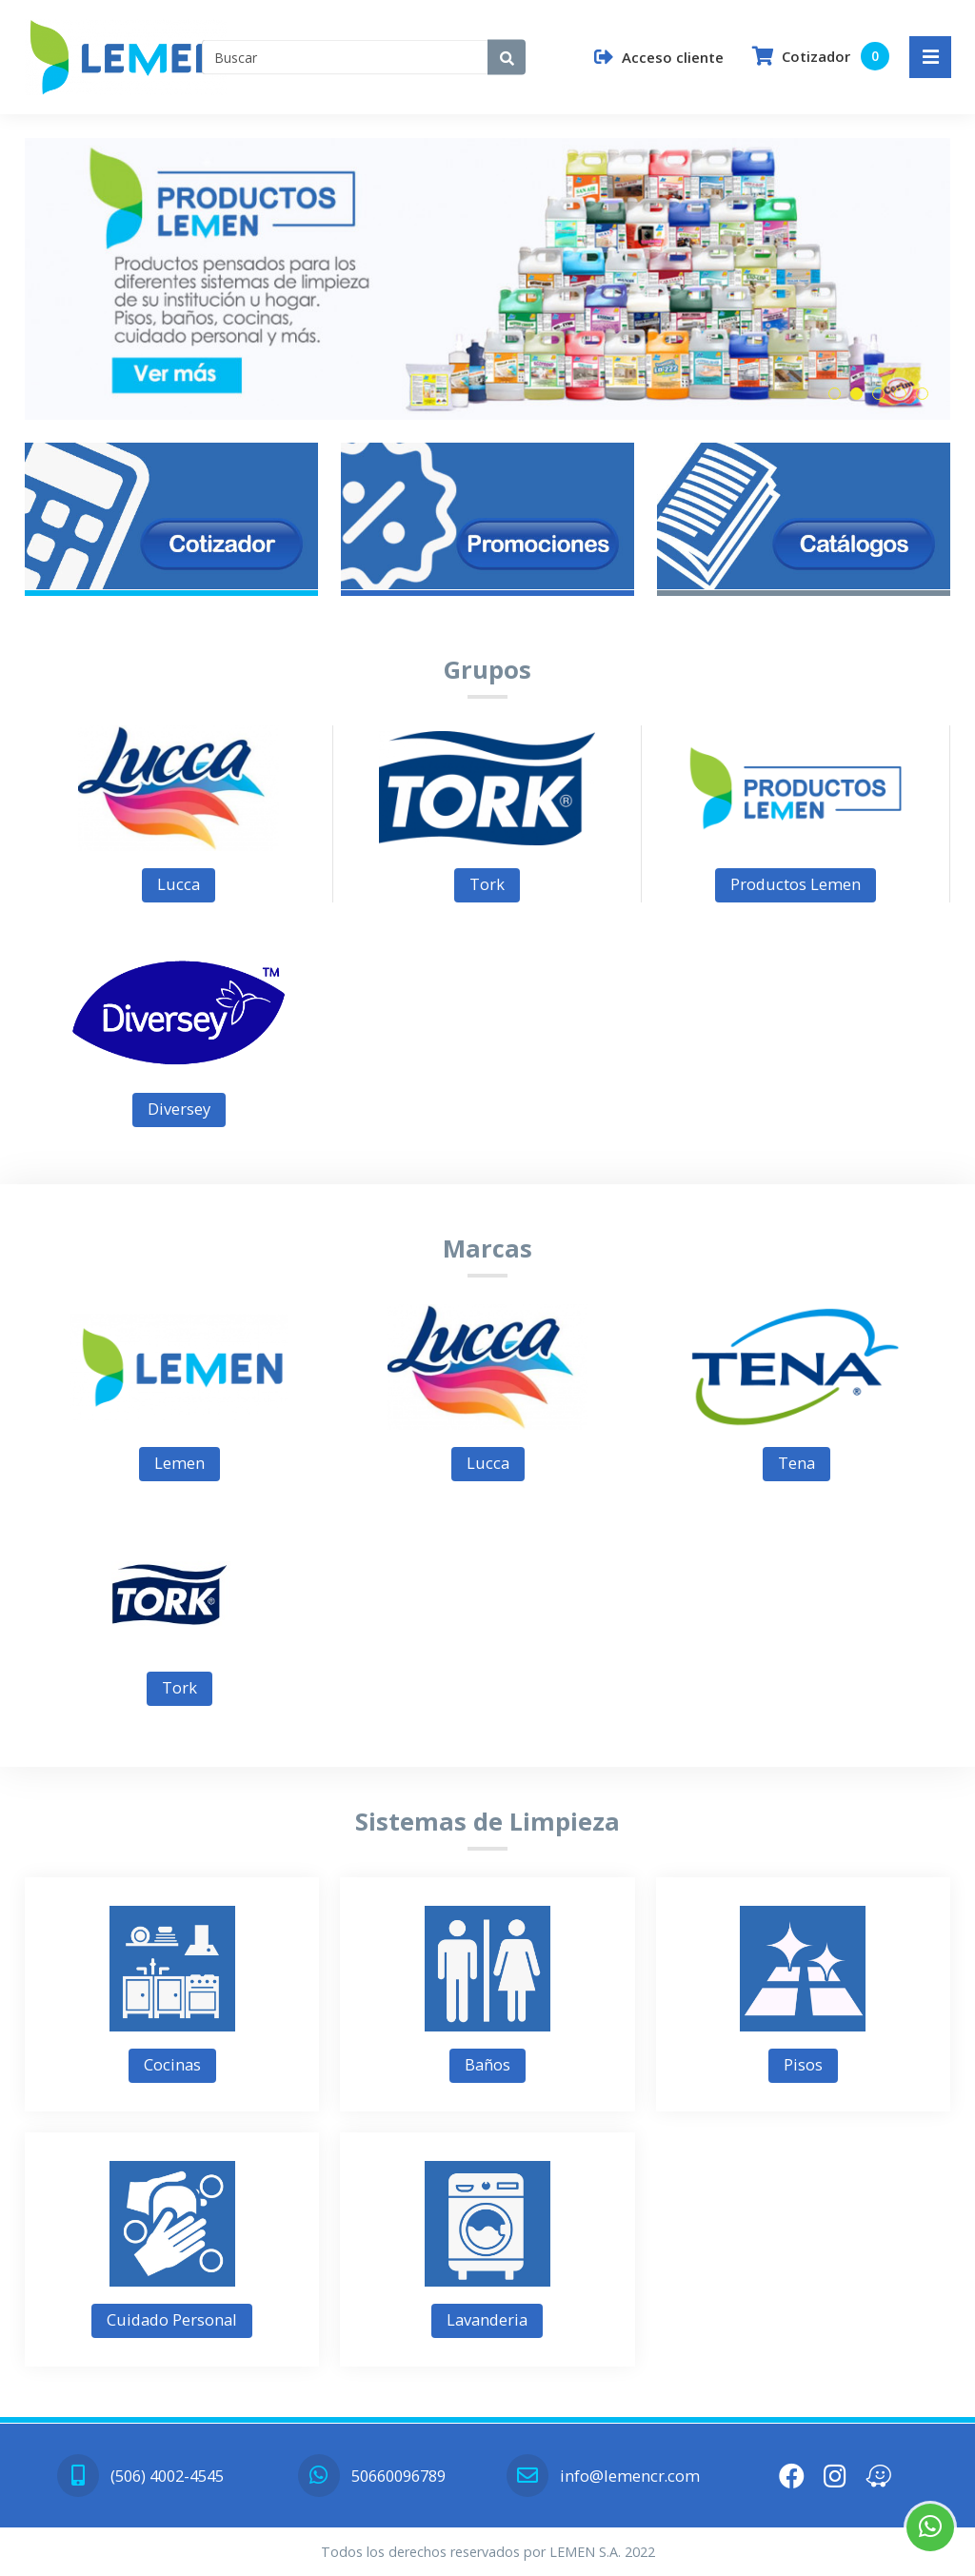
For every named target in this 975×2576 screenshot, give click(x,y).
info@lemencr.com (603, 2476)
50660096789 (371, 2476)
